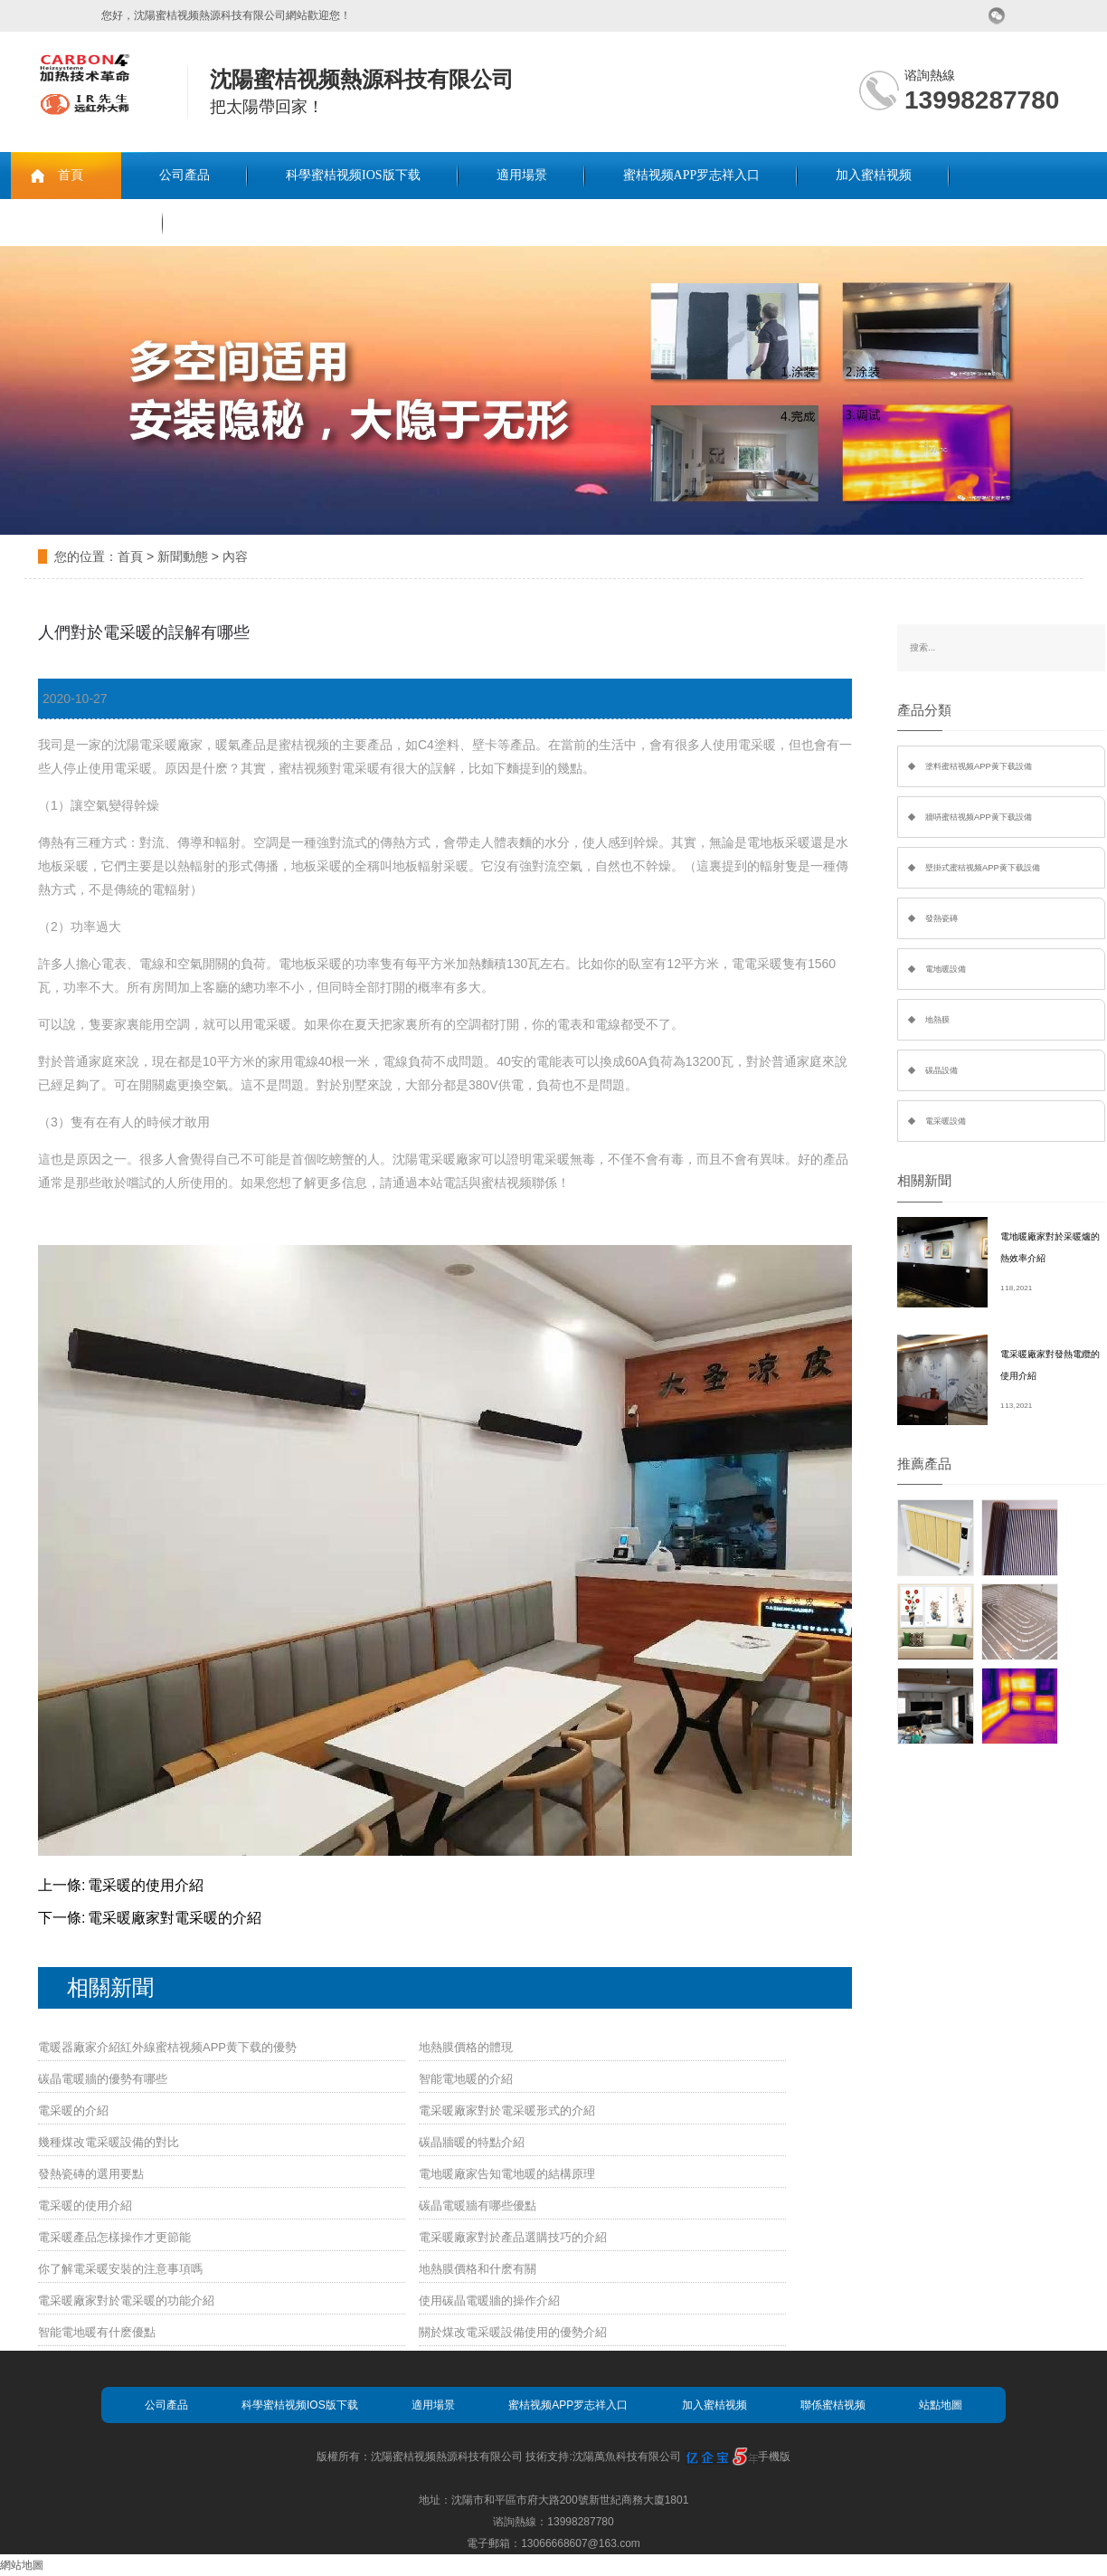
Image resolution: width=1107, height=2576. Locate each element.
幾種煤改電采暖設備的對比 (108, 2142)
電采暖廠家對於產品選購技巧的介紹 (513, 2237)
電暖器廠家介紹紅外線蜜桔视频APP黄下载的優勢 (167, 2047)
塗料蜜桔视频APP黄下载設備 (978, 766)
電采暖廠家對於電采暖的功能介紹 (126, 2300)
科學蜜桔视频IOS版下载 (353, 175)
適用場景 (522, 175)
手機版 (774, 2456)
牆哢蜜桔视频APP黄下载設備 (978, 817)
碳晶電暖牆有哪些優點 (477, 2205)
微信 (997, 16)
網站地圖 (21, 2565)
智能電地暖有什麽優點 (97, 2332)
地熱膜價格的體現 (466, 2047)
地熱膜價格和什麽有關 (477, 2269)
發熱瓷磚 (941, 918)
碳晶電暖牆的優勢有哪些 (102, 2079)
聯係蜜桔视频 (87, 222)
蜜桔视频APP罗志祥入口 (692, 175)
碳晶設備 (941, 1070)
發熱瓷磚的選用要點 (91, 2174)
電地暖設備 (945, 969)
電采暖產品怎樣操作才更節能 (114, 2237)
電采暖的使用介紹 (145, 1885)
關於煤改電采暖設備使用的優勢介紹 (513, 2332)
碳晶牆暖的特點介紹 (472, 2142)
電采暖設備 (945, 1121)
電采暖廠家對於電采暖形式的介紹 (507, 2110)
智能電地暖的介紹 (466, 2079)
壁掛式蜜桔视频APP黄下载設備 (982, 867)
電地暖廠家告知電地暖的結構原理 (507, 2174)
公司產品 (184, 175)
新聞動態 (182, 556)
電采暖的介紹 (73, 2110)
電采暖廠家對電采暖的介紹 (174, 1917)
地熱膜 (937, 1019)
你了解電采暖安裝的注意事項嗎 (120, 2269)
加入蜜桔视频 (874, 175)
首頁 (70, 175)
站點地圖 (940, 2405)
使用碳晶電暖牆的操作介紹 (489, 2300)
